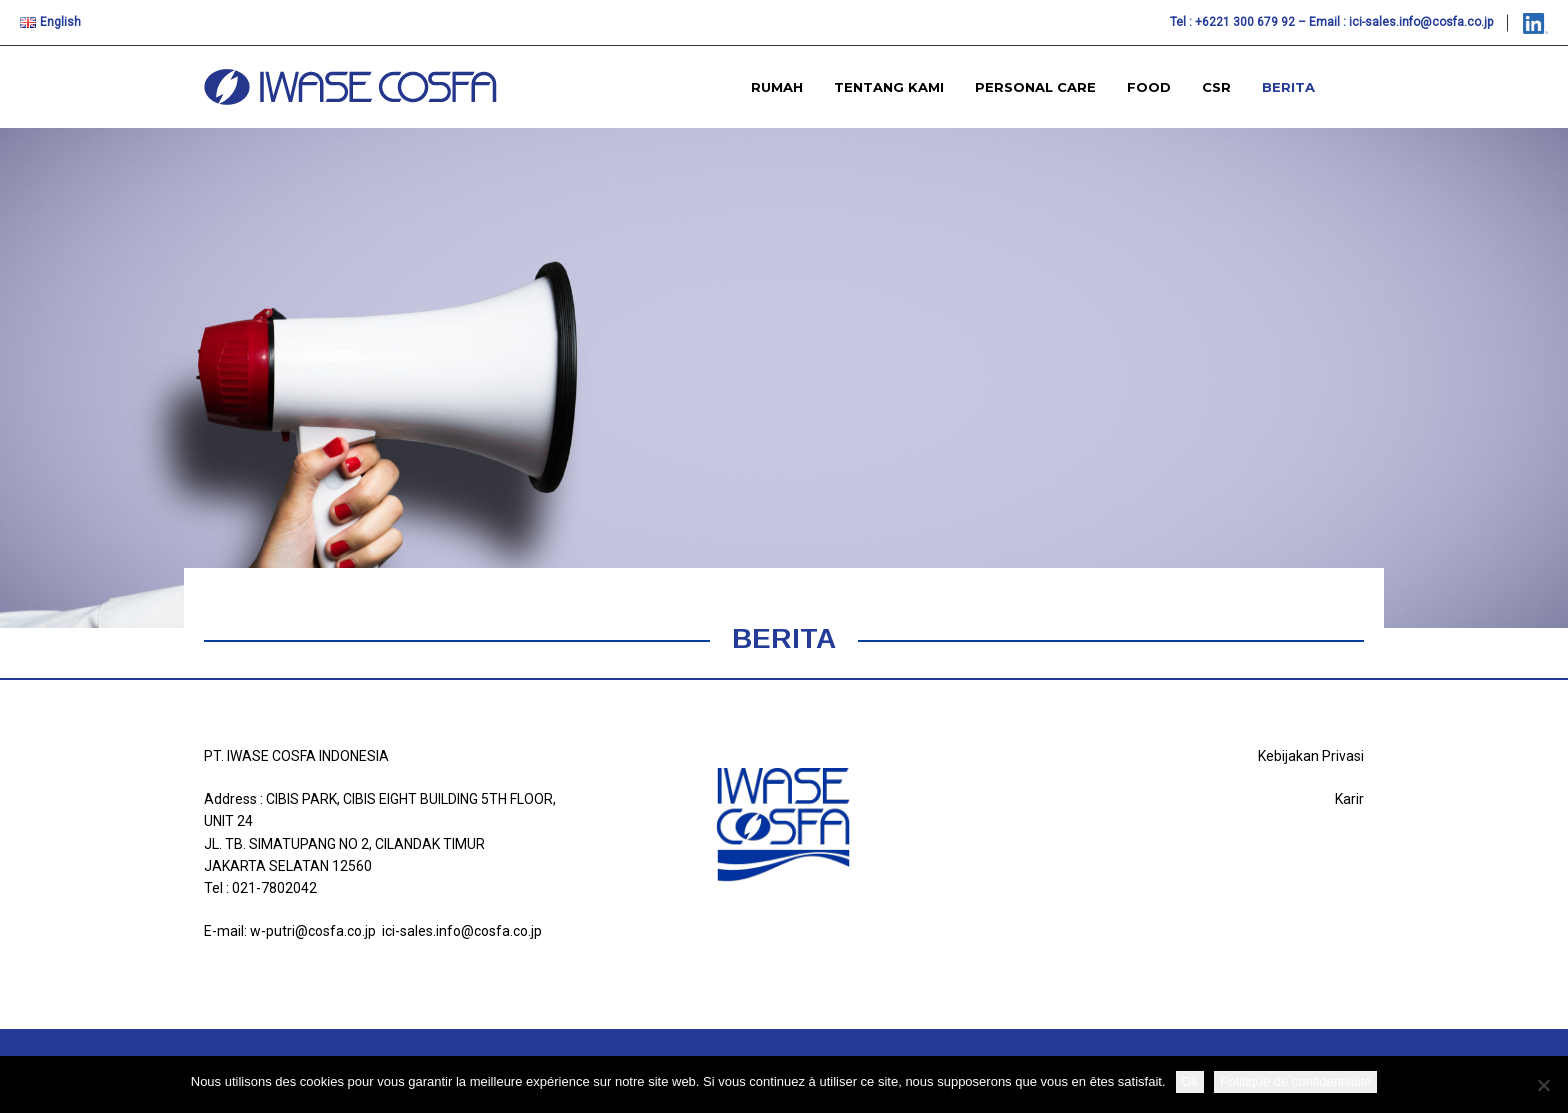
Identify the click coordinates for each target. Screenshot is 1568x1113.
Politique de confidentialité (1295, 1081)
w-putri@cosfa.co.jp (313, 931)
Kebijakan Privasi (1311, 756)
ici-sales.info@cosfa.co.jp (1421, 22)
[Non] (1543, 1085)
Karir (1349, 799)
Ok (1190, 1081)
